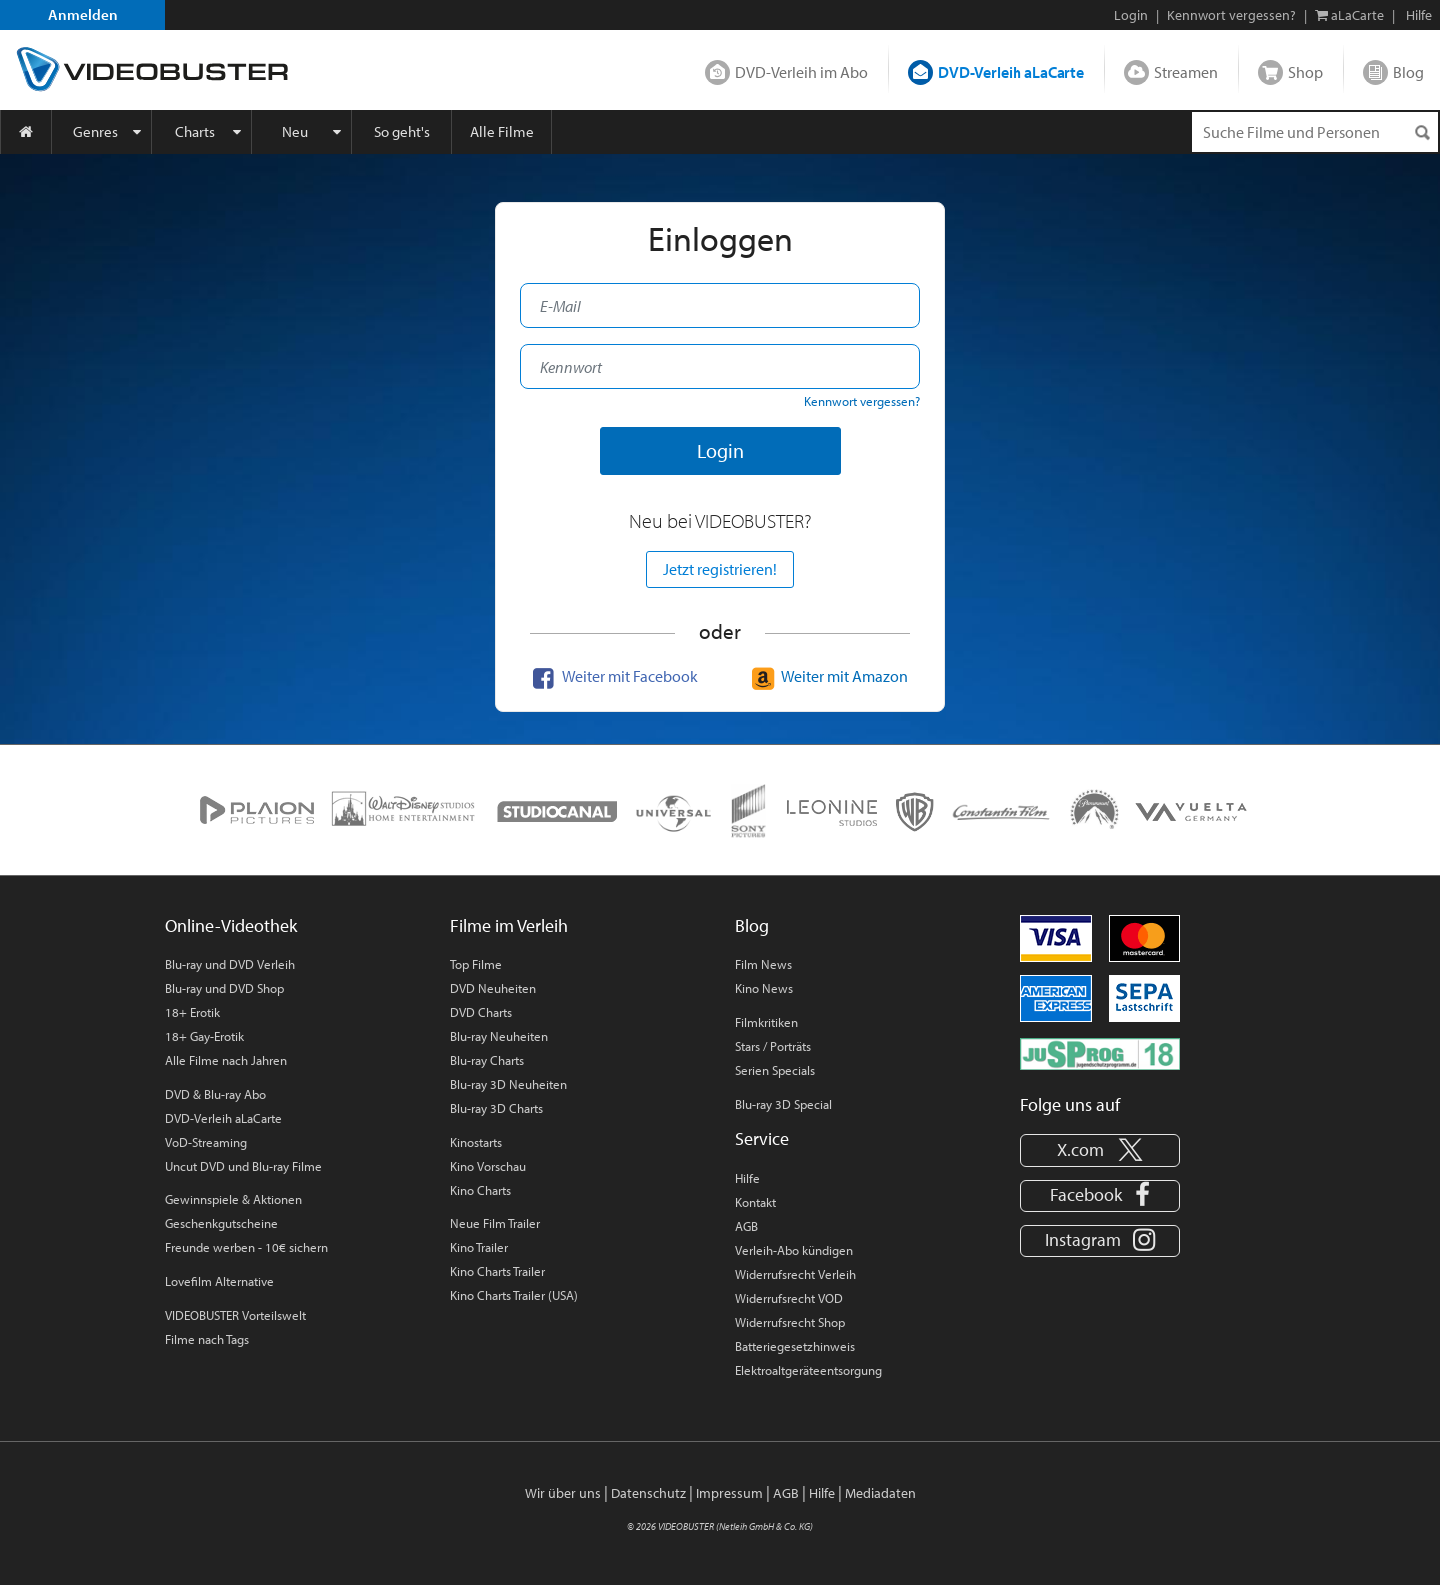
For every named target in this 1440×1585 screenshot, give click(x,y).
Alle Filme (502, 131)
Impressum (729, 1493)
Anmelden (83, 14)
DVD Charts (481, 1012)
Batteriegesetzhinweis (795, 1346)
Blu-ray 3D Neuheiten (508, 1084)
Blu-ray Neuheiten (499, 1036)
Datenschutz (648, 1493)
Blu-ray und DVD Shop (224, 988)
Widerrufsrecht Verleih (795, 1274)
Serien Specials (775, 1070)
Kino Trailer (479, 1247)
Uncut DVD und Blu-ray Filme (243, 1166)
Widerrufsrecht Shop (790, 1322)
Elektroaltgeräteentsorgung (808, 1370)
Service (762, 1138)
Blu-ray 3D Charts (496, 1108)
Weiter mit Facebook (613, 676)
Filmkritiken (766, 1022)
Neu (295, 131)
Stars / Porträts (773, 1046)
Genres (95, 131)
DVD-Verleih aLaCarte (1011, 72)
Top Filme (476, 964)
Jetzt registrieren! (720, 569)
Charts (195, 131)
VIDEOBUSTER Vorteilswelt (235, 1315)
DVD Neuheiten (493, 988)
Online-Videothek (231, 925)
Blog (1408, 72)
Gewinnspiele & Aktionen (233, 1199)
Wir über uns (563, 1493)
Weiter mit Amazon (827, 676)
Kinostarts (476, 1142)
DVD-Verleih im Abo (801, 72)
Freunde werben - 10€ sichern (246, 1247)
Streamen (1186, 72)
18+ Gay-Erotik (204, 1036)
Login (1131, 15)
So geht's (402, 131)
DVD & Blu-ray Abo (215, 1094)
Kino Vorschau (488, 1166)
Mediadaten (880, 1493)
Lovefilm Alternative (219, 1281)
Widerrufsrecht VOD (789, 1298)
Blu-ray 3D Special (783, 1104)
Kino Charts (480, 1190)
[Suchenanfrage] (1315, 132)
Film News (763, 964)
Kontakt (755, 1202)
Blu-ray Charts (487, 1060)
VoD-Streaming (206, 1142)
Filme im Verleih (509, 925)
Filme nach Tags (207, 1339)
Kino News (764, 988)
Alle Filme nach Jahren (226, 1060)
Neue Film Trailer (495, 1223)
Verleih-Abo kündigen (794, 1250)
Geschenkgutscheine (221, 1223)
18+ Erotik (192, 1012)
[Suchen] (1422, 132)
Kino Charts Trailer (497, 1271)
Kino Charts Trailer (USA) (514, 1295)
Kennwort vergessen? (1231, 15)
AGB (746, 1226)
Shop (1305, 72)
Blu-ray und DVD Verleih (230, 964)
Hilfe (747, 1178)
